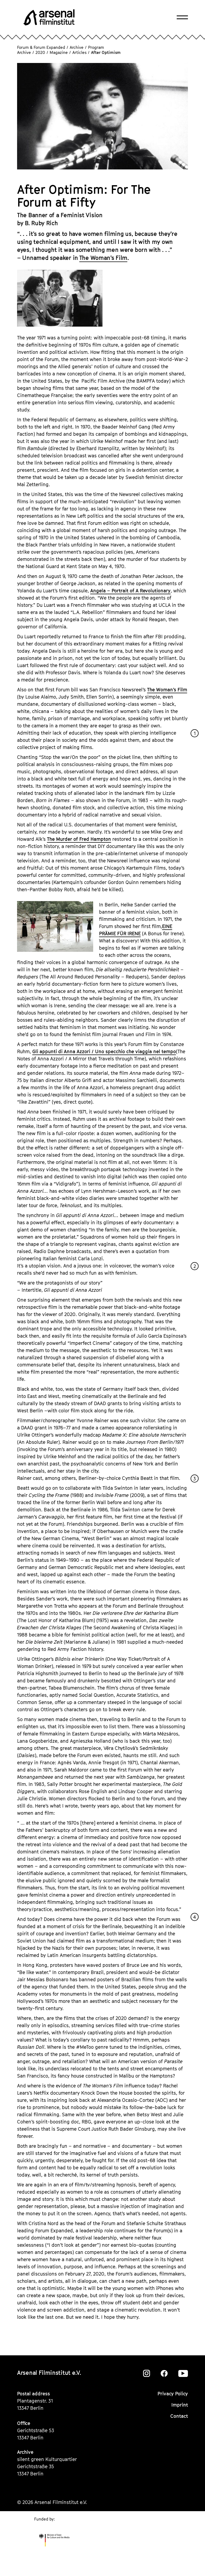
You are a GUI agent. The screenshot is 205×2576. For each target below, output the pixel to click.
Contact (179, 2416)
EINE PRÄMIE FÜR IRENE (135, 930)
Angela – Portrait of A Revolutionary (130, 590)
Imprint (179, 2405)
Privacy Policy (172, 2393)
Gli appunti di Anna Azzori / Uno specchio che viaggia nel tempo (104, 1051)
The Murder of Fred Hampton (79, 839)
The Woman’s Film (103, 257)
